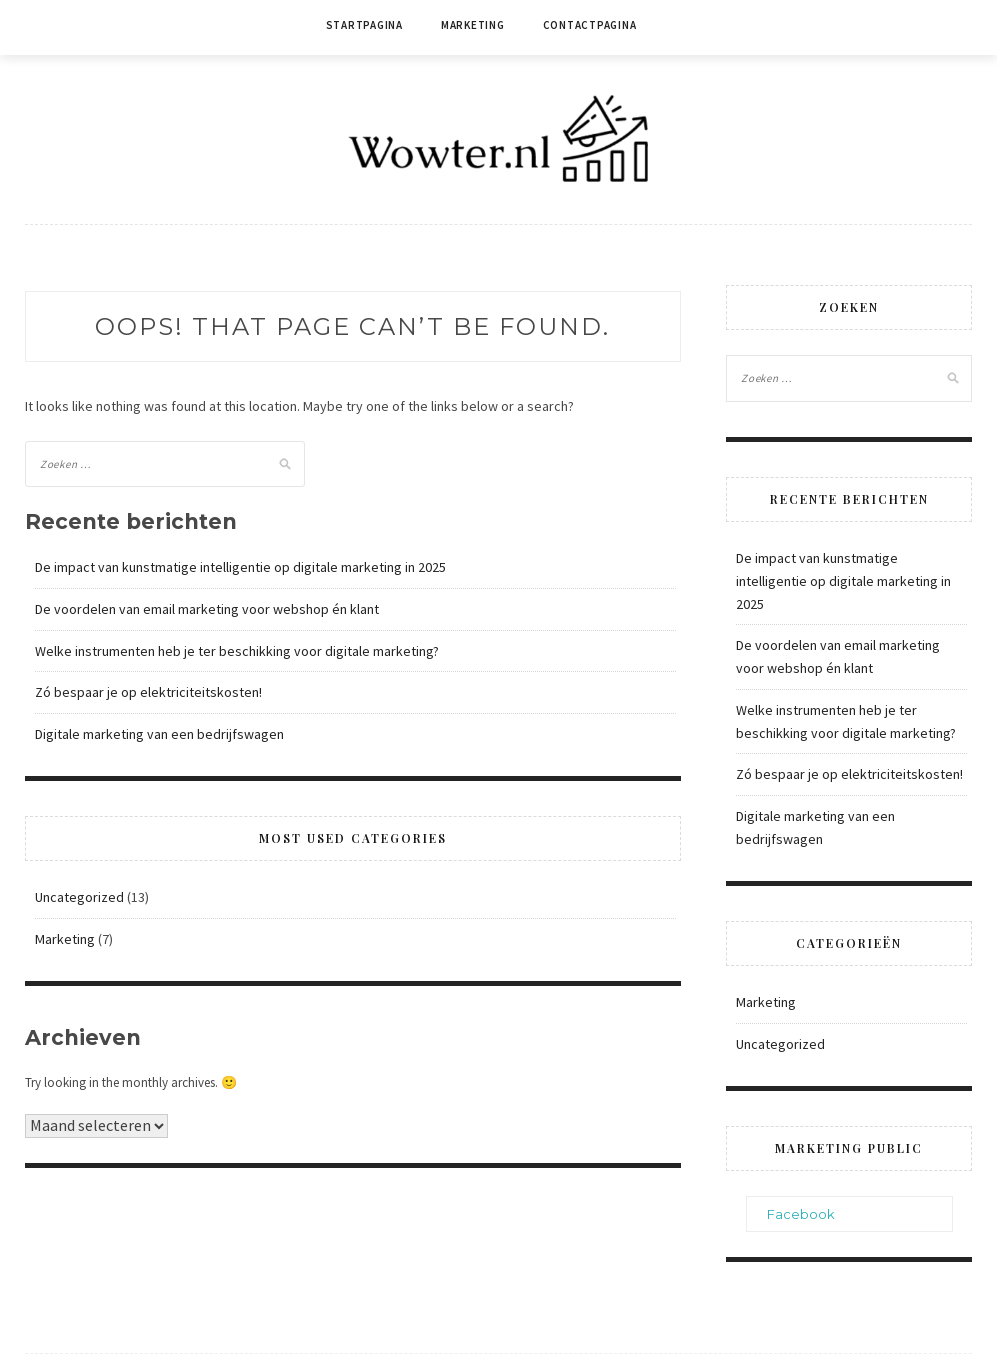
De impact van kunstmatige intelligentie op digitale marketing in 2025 (240, 567)
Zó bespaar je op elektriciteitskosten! (148, 692)
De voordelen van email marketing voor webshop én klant (207, 609)
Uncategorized (79, 897)
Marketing (473, 25)
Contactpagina (590, 25)
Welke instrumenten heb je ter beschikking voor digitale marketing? (237, 651)
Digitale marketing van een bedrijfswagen (159, 734)
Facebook (801, 1214)
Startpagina (364, 25)
